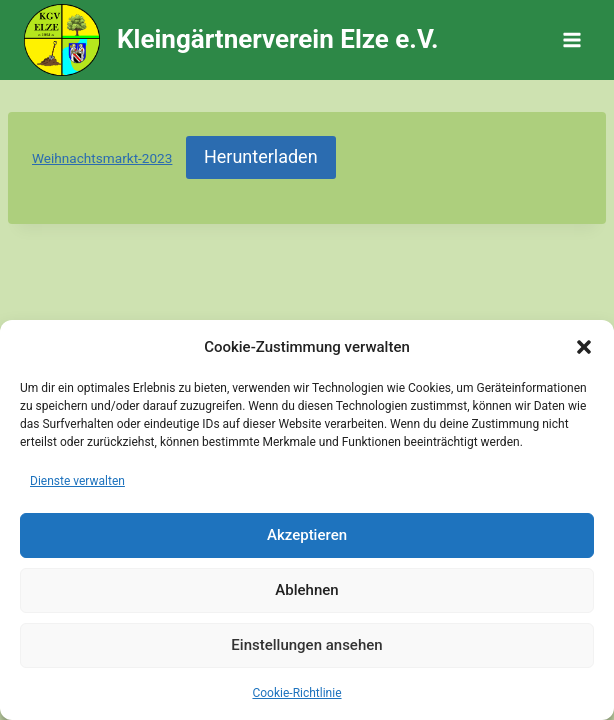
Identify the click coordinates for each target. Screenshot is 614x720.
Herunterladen (261, 156)
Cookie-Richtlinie (296, 693)
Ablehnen (306, 590)
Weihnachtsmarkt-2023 (102, 158)
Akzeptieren (307, 535)
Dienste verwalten (77, 481)
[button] (584, 347)
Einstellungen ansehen (306, 645)
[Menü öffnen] (571, 39)
